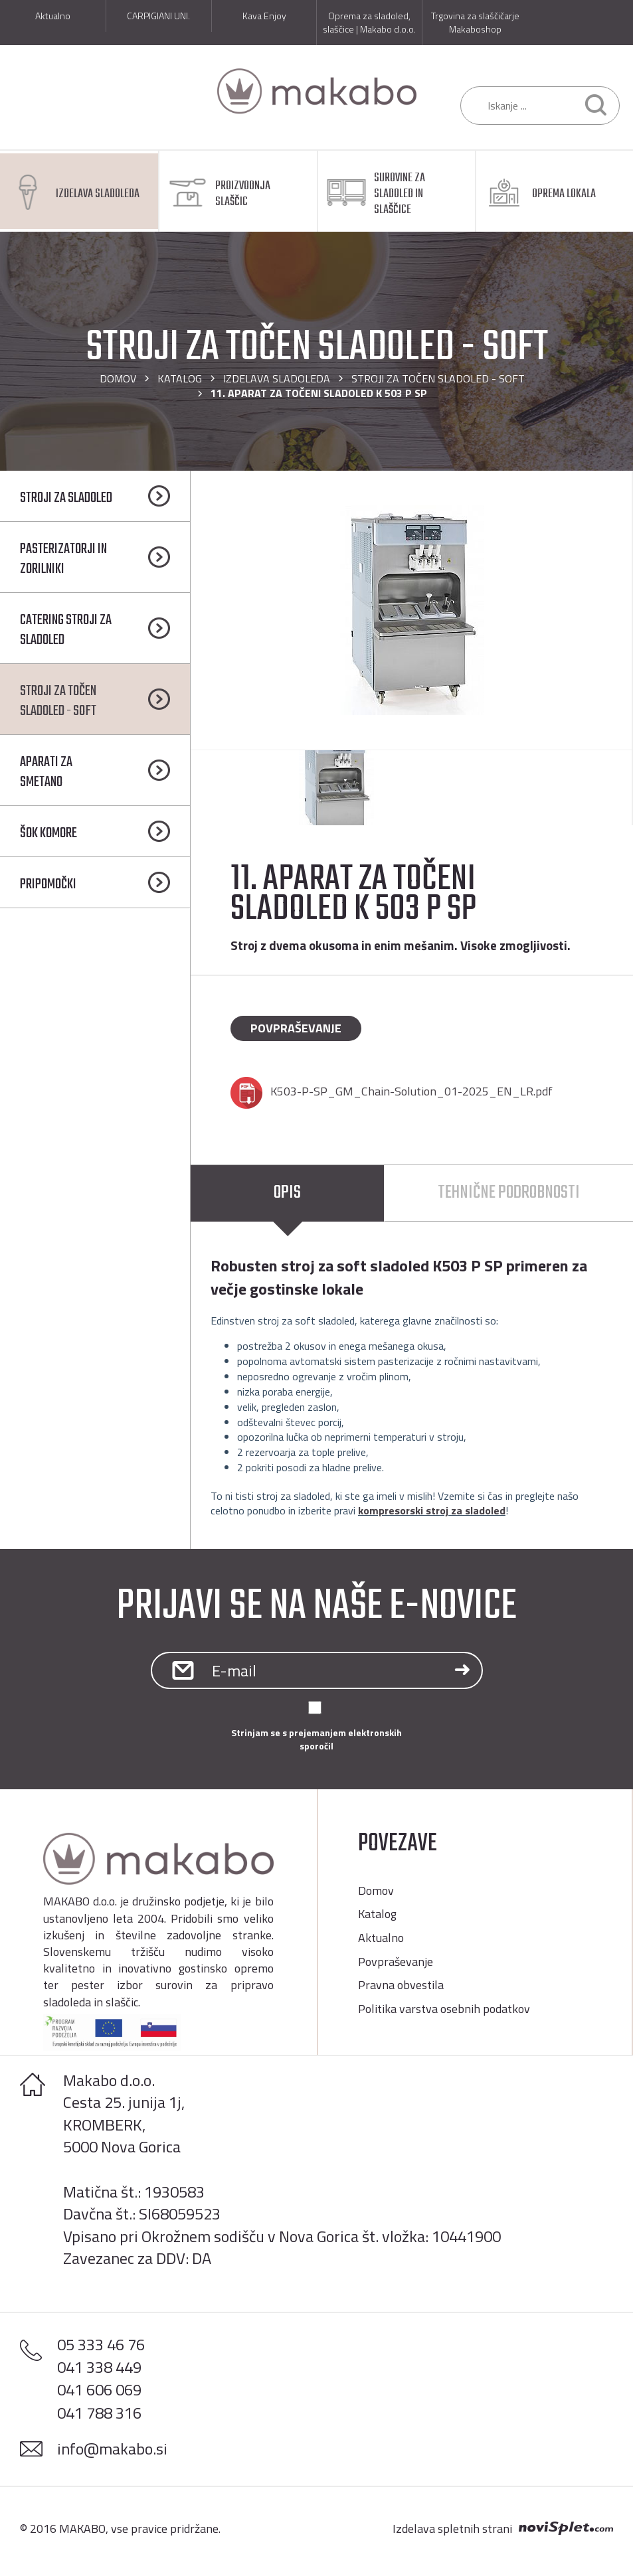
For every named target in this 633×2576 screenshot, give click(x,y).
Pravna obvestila (401, 1985)
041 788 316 (99, 2413)
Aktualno (381, 1938)
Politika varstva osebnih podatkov (444, 2009)
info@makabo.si (112, 2448)
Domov (118, 378)
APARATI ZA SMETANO (46, 772)
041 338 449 (99, 2367)
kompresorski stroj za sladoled (431, 1510)
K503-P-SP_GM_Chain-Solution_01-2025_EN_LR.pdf (411, 1091)
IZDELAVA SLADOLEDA (276, 378)
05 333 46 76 (101, 2344)
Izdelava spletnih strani (452, 2528)
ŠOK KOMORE (48, 833)
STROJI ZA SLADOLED (66, 498)
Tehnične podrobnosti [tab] (509, 1192)
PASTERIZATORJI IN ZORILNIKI (63, 559)
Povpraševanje (295, 1028)
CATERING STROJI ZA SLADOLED (66, 630)
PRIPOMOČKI (48, 884)
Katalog (179, 378)
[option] (411, 610)
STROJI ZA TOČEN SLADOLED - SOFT (438, 378)
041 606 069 (99, 2389)
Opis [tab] (287, 1192)
